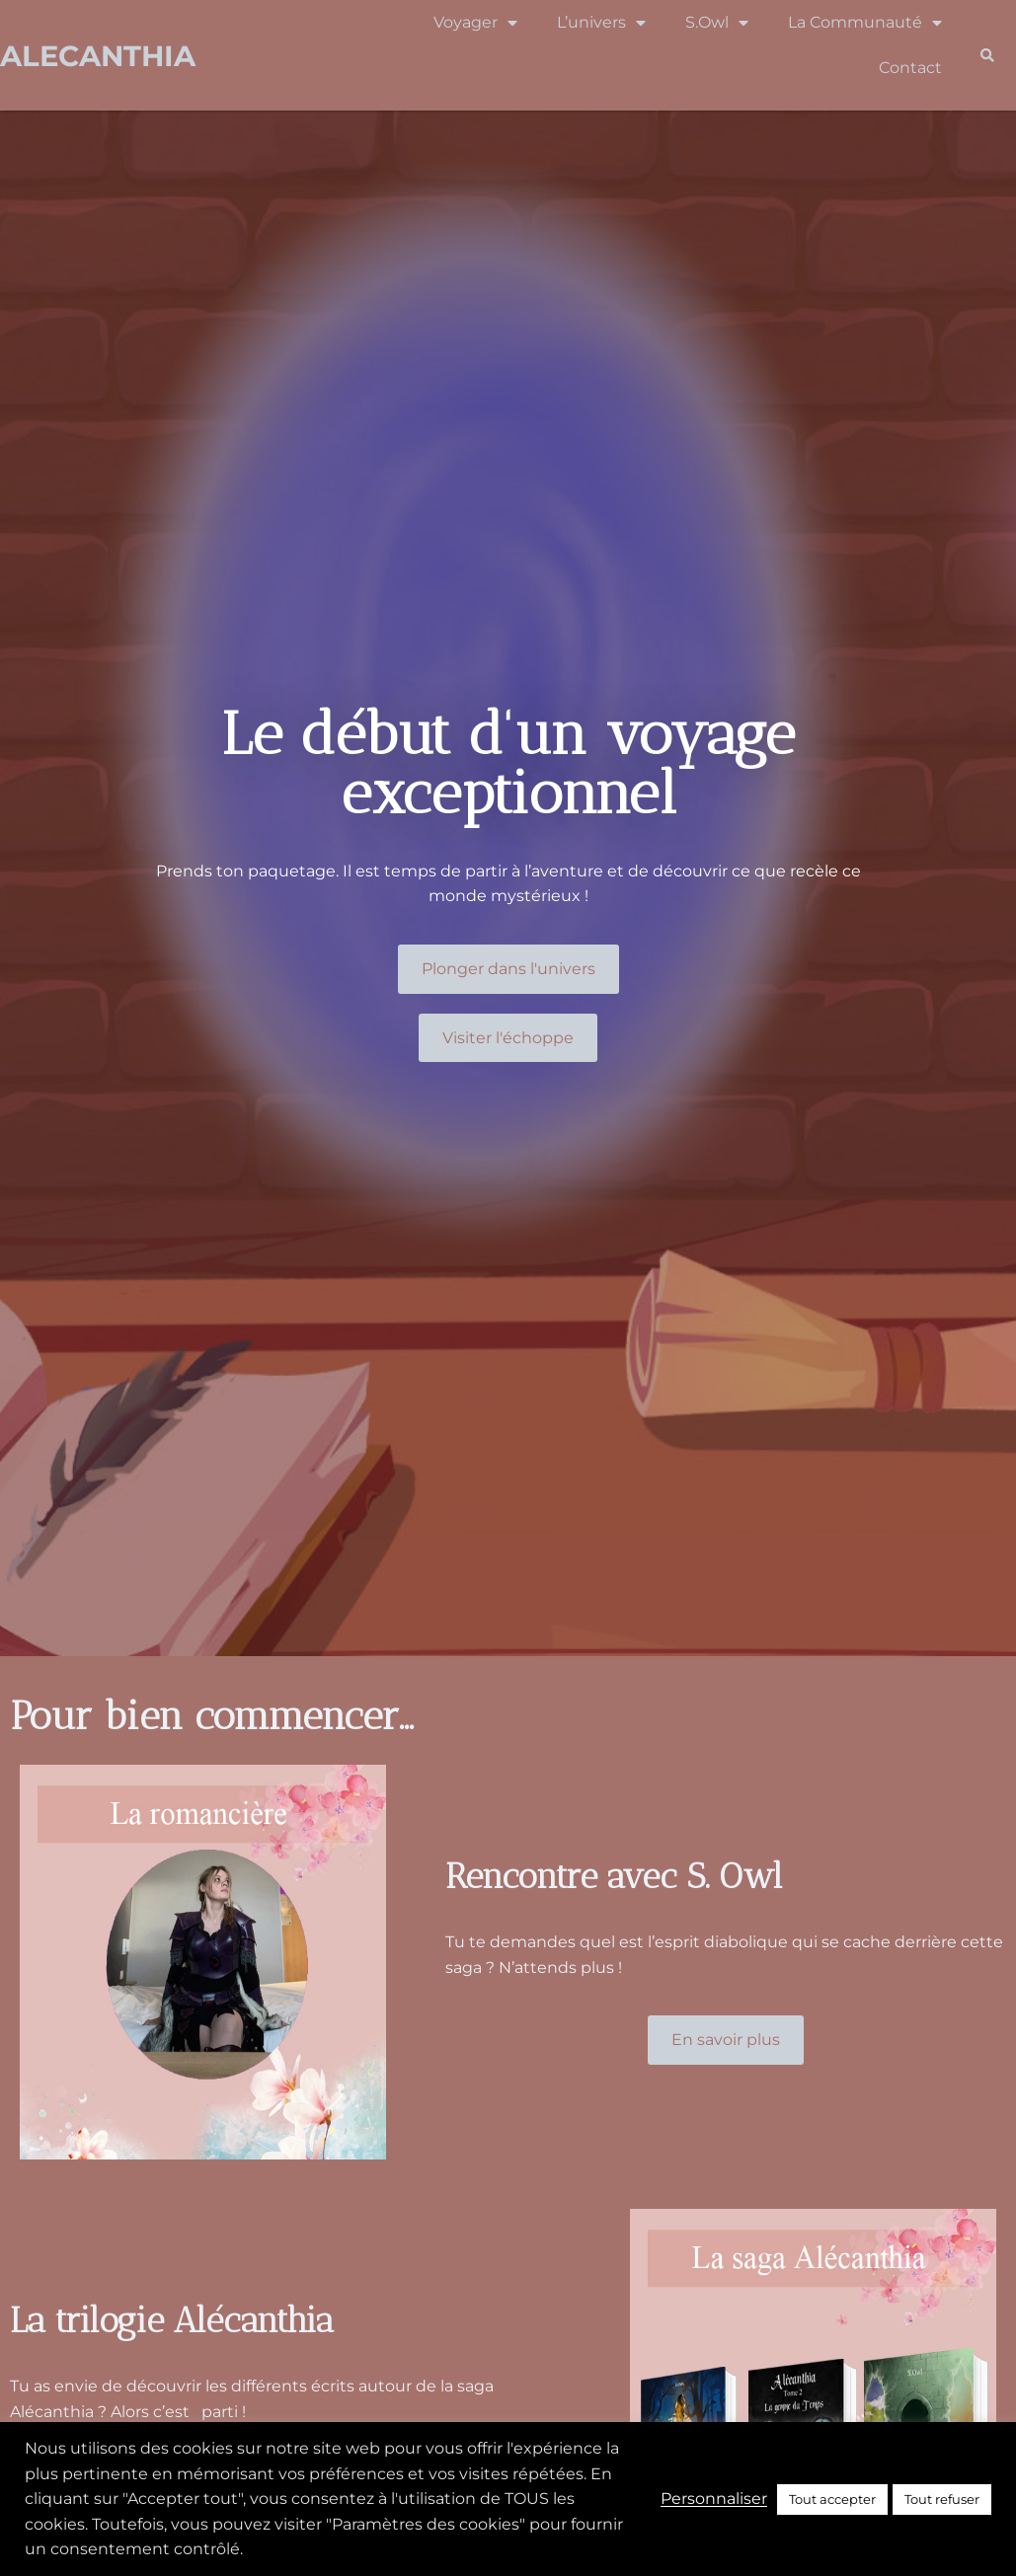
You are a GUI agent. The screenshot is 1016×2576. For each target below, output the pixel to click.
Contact (910, 67)
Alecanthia (97, 55)
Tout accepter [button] (832, 2499)
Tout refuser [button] (941, 2499)
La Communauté (865, 22)
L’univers (601, 22)
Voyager (475, 22)
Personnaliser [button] (714, 2498)
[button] (987, 55)
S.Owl (716, 22)
